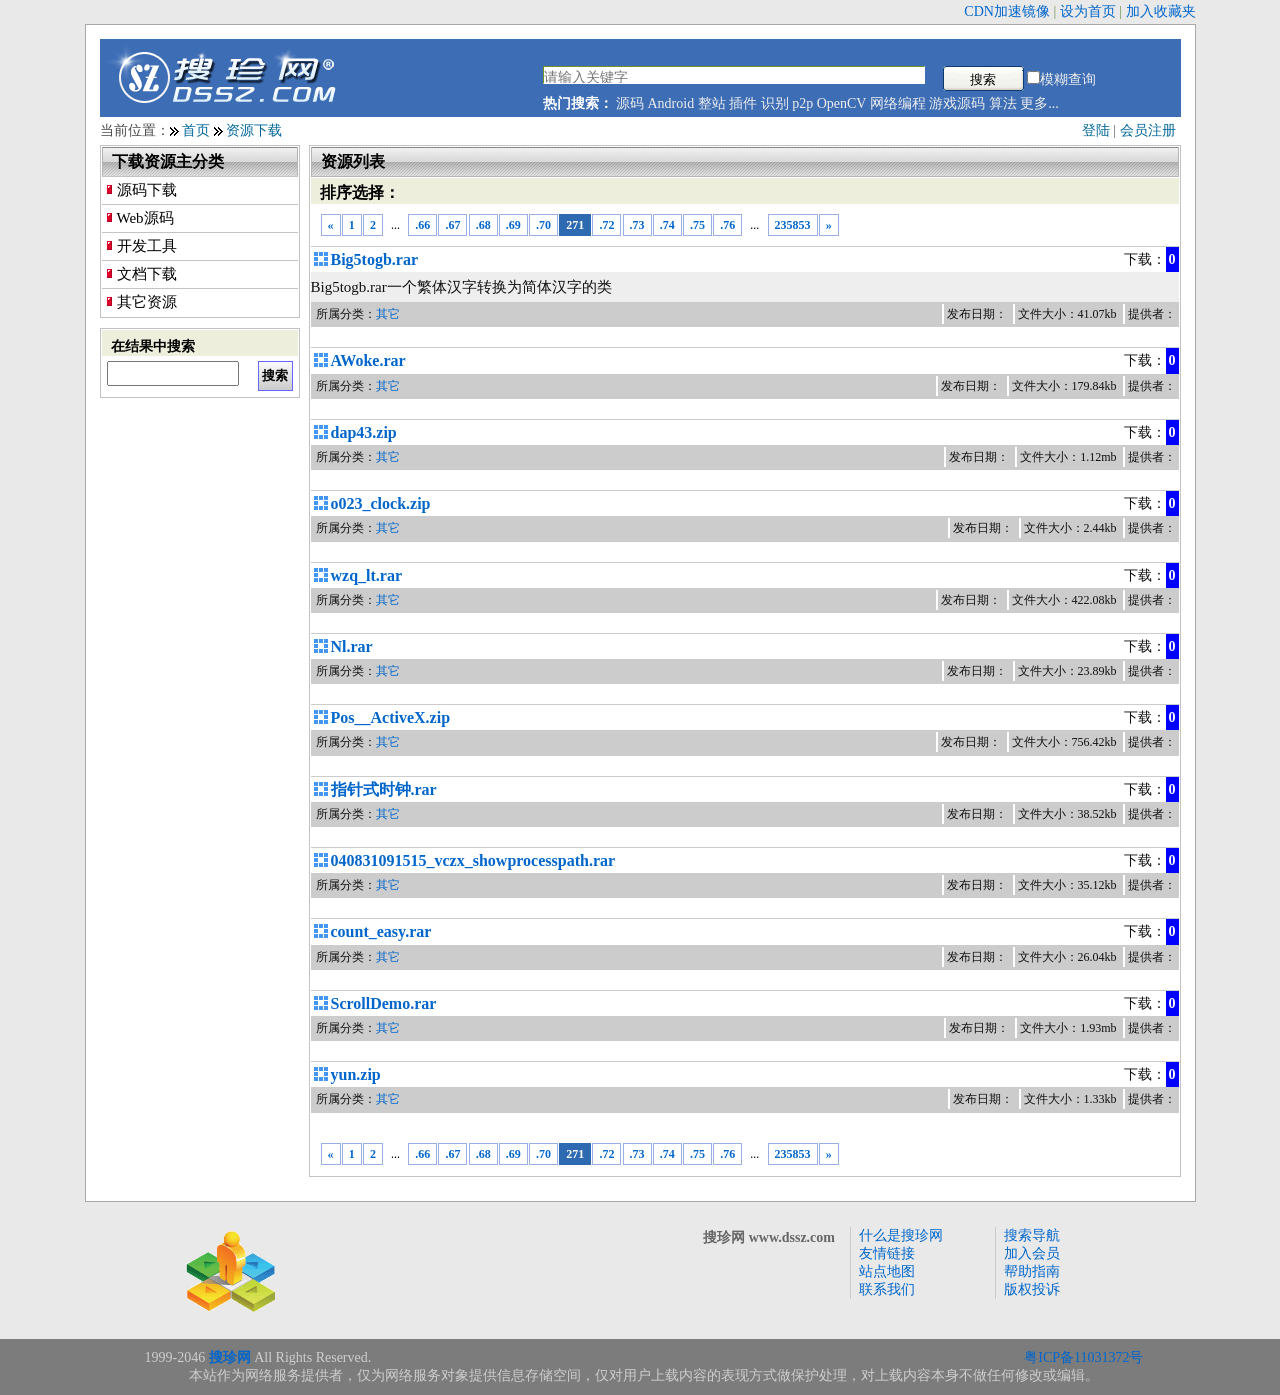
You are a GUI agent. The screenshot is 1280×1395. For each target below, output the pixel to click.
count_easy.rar (381, 931)
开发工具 (147, 246)
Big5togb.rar (375, 259)
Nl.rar (352, 646)
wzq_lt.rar (367, 575)
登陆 (1096, 130)
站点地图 (887, 1271)
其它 (388, 314)
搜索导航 (1032, 1235)
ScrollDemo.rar (384, 1003)
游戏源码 (957, 103)
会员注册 (1148, 130)
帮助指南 (1032, 1271)
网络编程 (898, 103)
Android (671, 103)
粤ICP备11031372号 (1083, 1357)
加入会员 (1032, 1253)
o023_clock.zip (381, 503)
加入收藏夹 (1161, 11)
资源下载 (254, 130)
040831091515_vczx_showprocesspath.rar (473, 860)
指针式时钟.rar (384, 789)
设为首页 (1088, 11)
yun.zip (356, 1074)
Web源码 (145, 218)
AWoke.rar (368, 360)
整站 (712, 103)
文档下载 (147, 274)
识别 (775, 103)
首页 (196, 130)
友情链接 (887, 1253)
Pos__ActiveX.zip (391, 717)
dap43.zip (364, 432)
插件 (743, 103)
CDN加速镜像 (1007, 11)
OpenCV (842, 103)
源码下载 (147, 190)
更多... (1039, 103)
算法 (1003, 103)
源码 (630, 103)
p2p (802, 103)
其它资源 (147, 302)
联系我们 (887, 1289)
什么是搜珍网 (901, 1235)
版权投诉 (1032, 1289)
